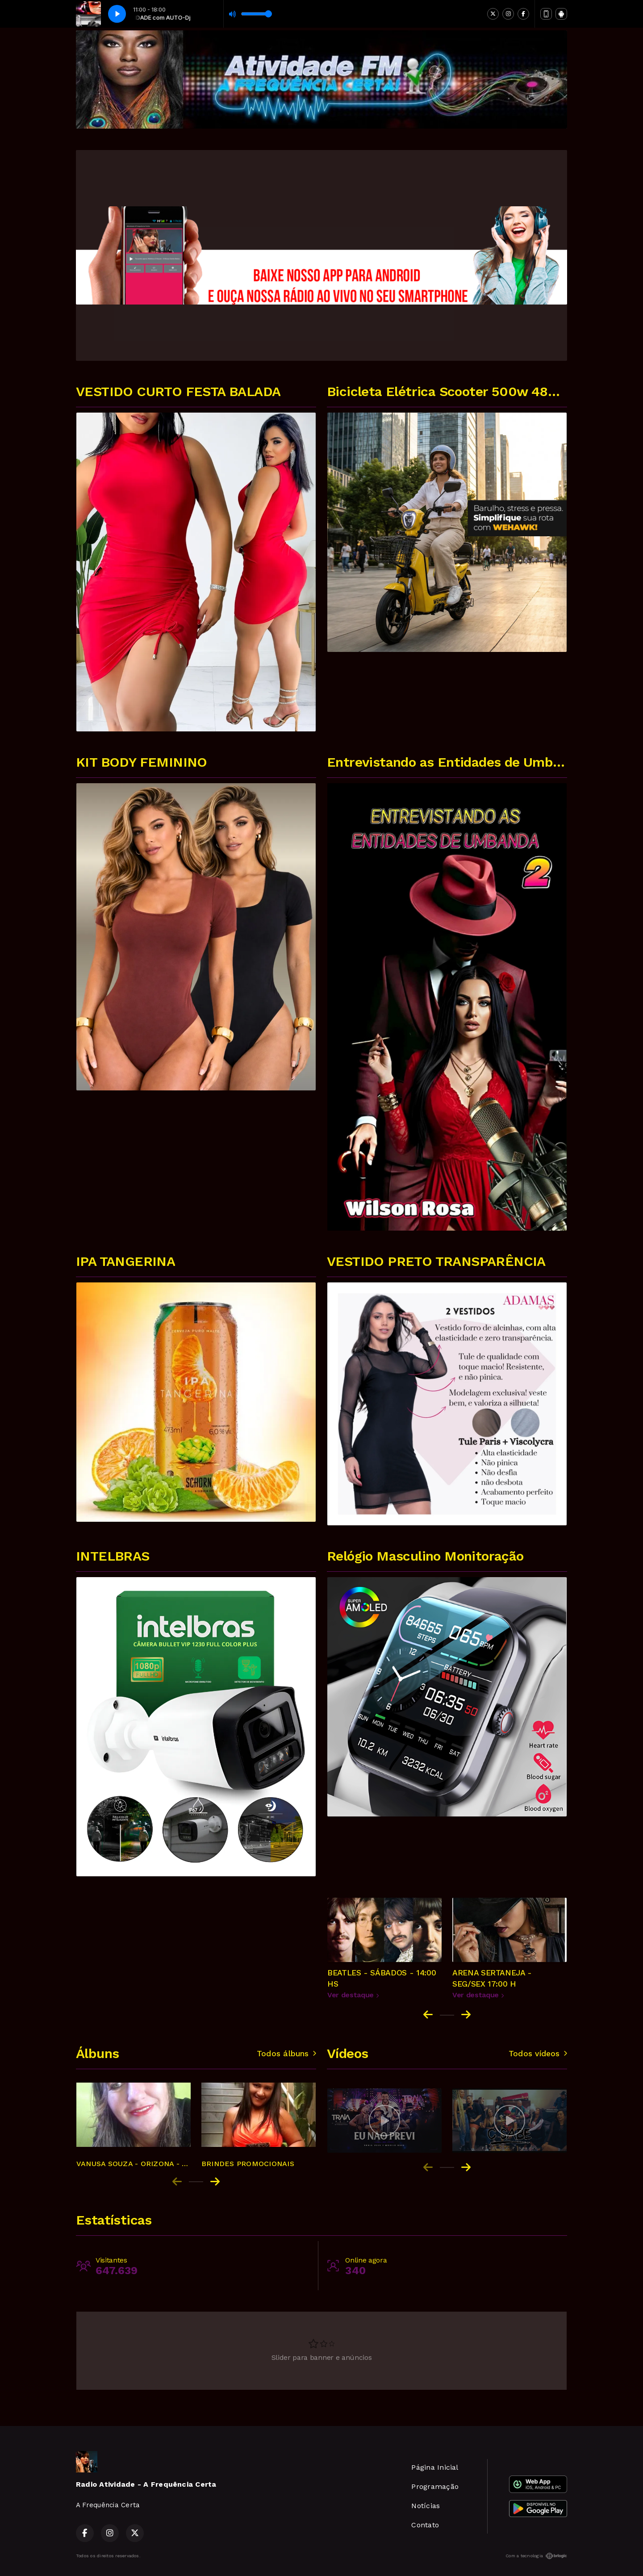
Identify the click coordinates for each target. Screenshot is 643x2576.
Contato (425, 2525)
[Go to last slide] (428, 2014)
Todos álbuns (286, 2053)
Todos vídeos (538, 2053)
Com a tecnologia (536, 2556)
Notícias (425, 2505)
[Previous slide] (177, 2181)
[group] (133, 2121)
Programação (435, 2486)
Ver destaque (353, 1995)
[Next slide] (466, 2014)
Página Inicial (434, 2467)
